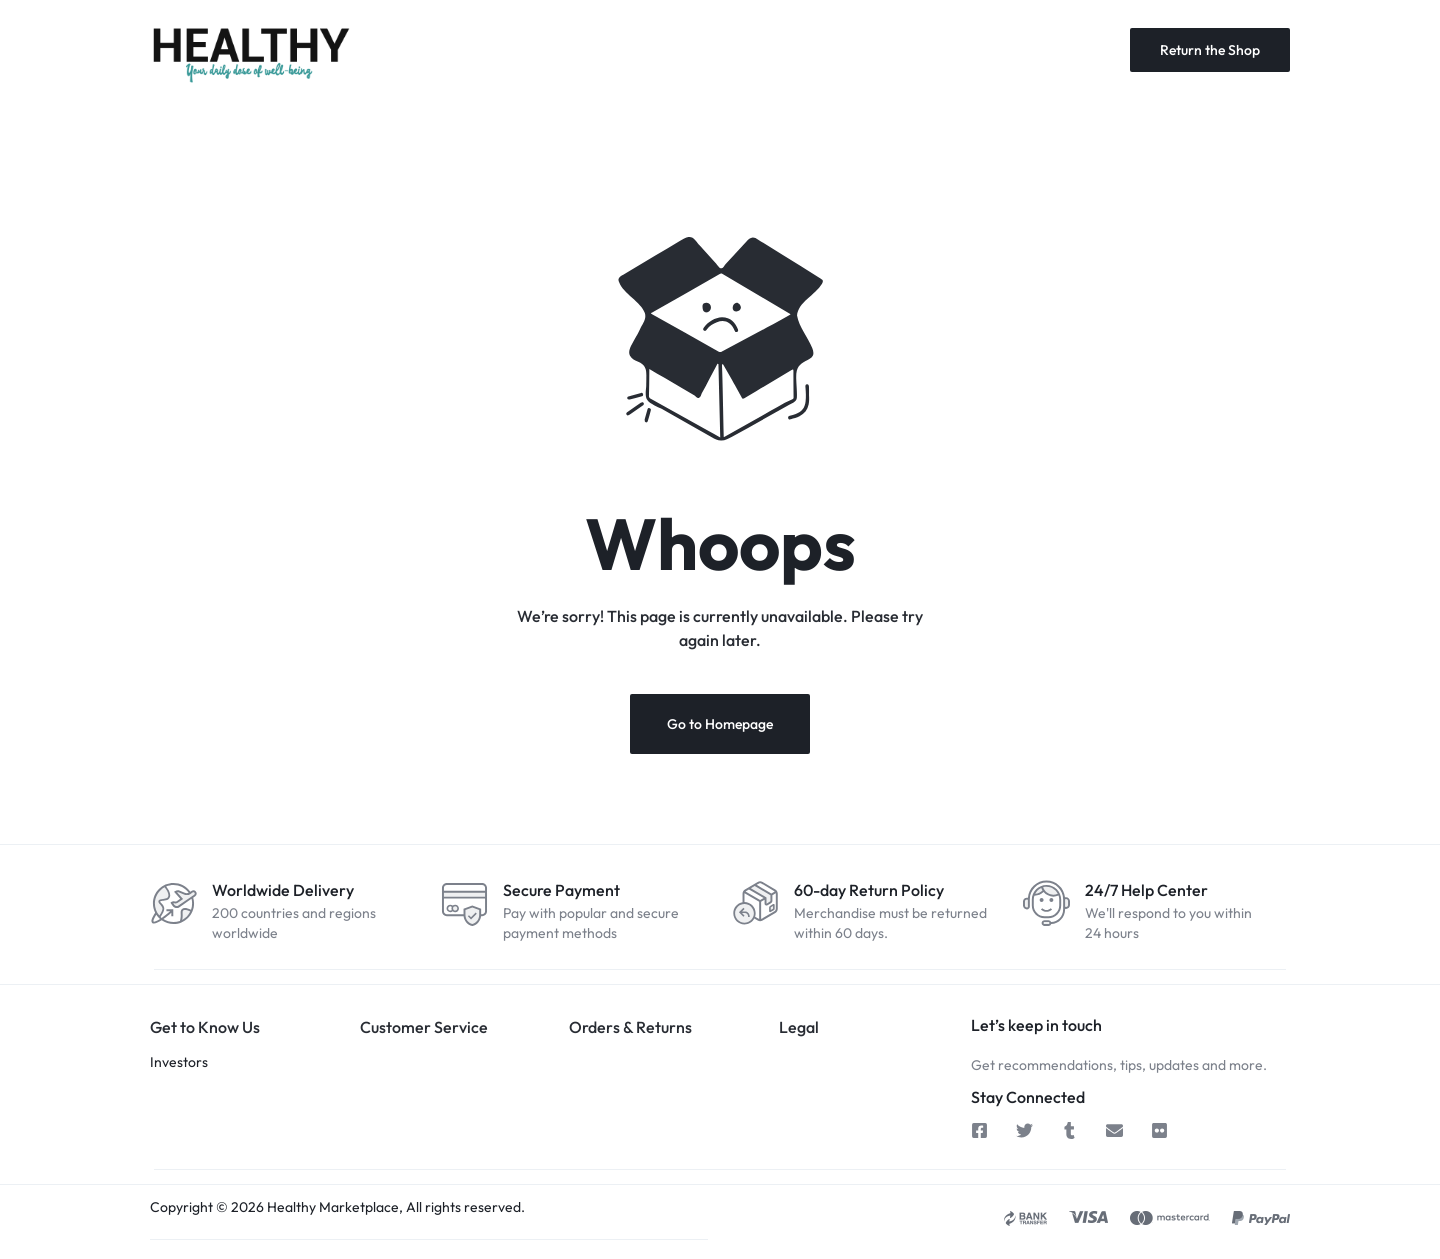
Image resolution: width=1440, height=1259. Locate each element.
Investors (179, 1061)
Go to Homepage (720, 724)
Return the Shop (1210, 50)
